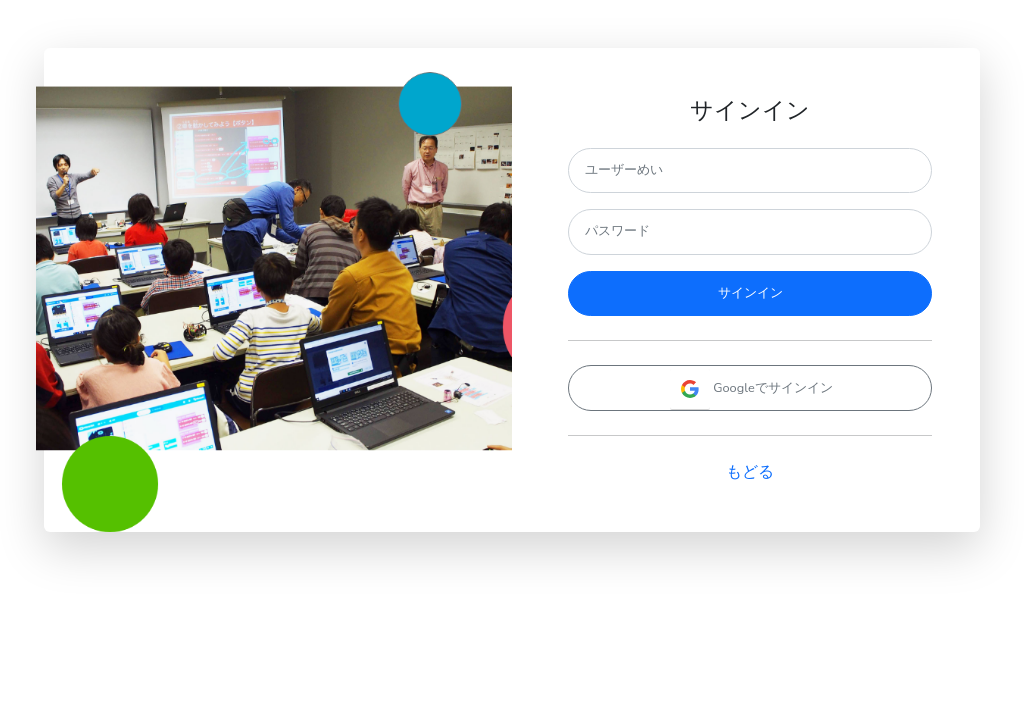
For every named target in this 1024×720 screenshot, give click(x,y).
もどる (750, 472)
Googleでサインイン (750, 388)
